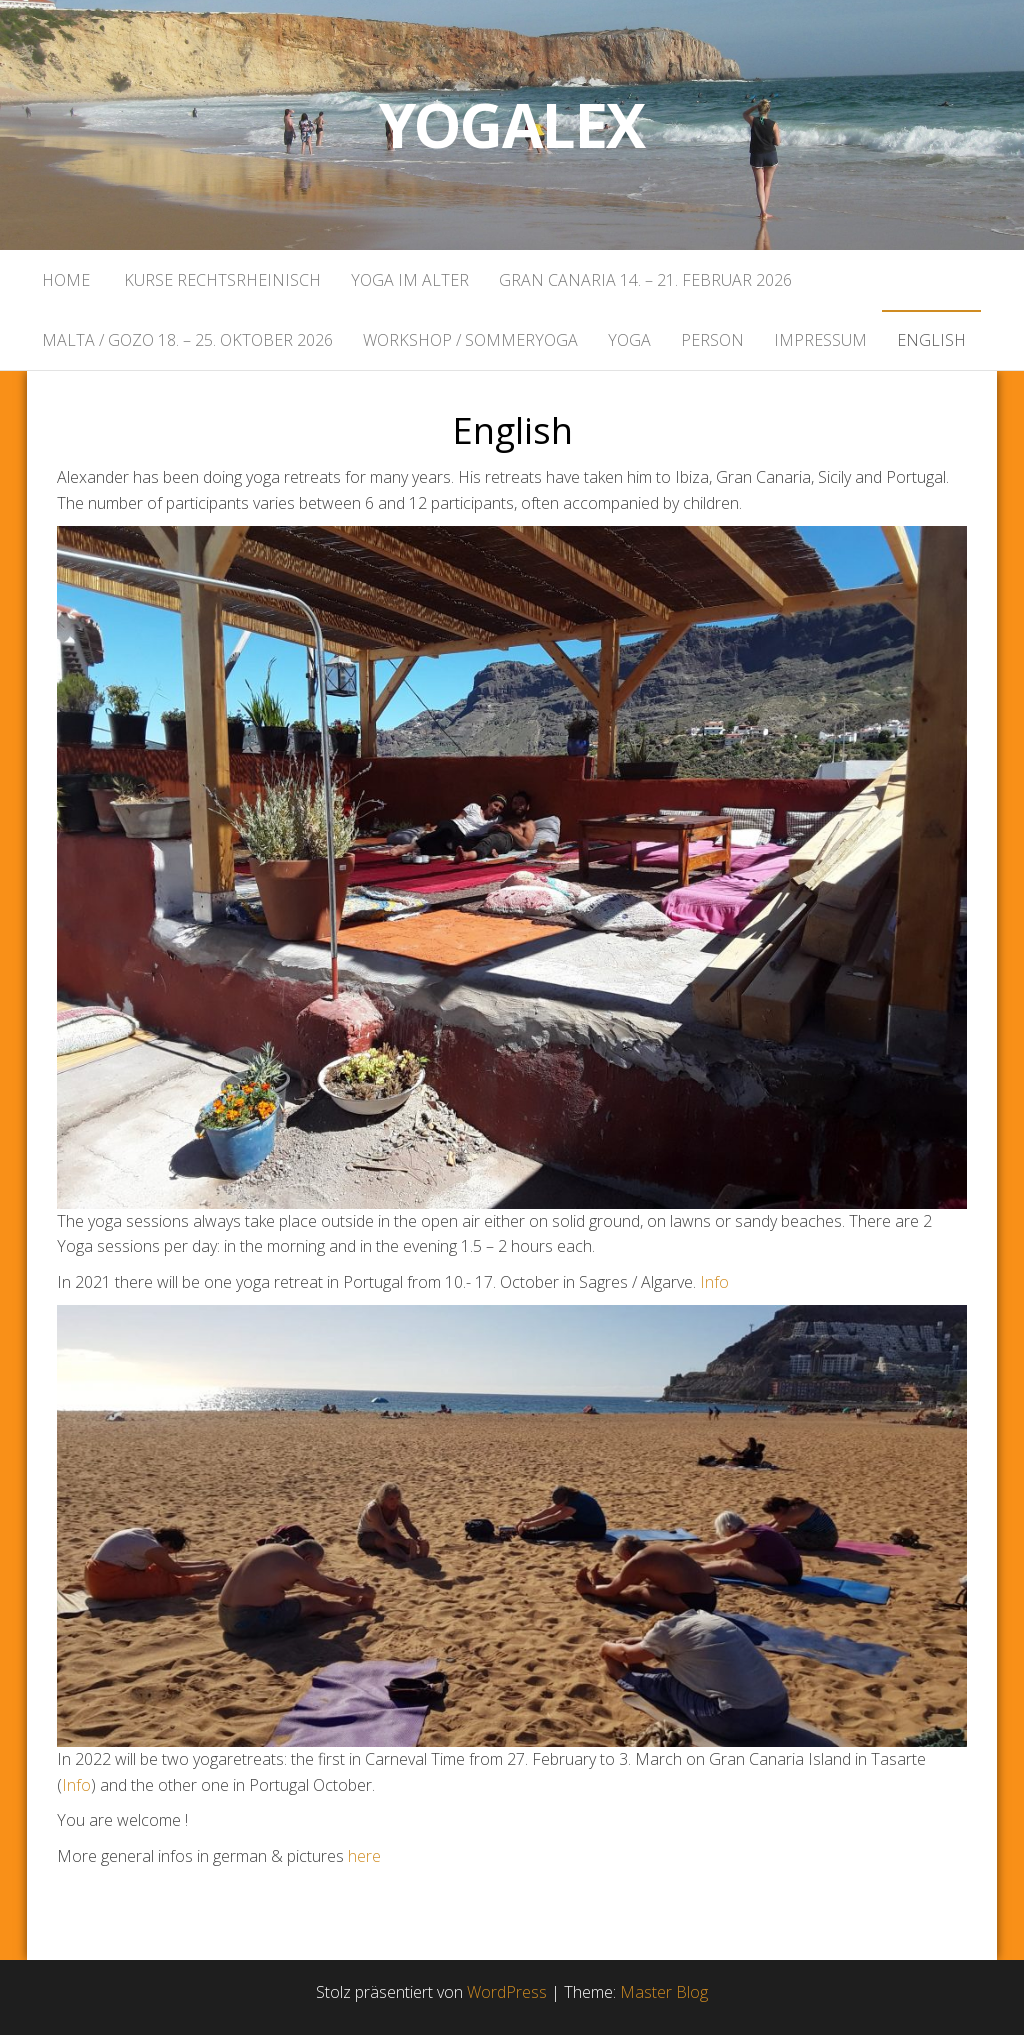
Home (66, 280)
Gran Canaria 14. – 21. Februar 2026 (645, 280)
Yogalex (512, 125)
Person (712, 340)
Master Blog (664, 1992)
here (364, 1856)
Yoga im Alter (410, 280)
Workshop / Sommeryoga (470, 340)
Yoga (629, 340)
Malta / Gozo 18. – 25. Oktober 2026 (187, 340)
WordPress (507, 1992)
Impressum (820, 340)
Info (714, 1282)
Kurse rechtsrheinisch (220, 280)
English (931, 340)
